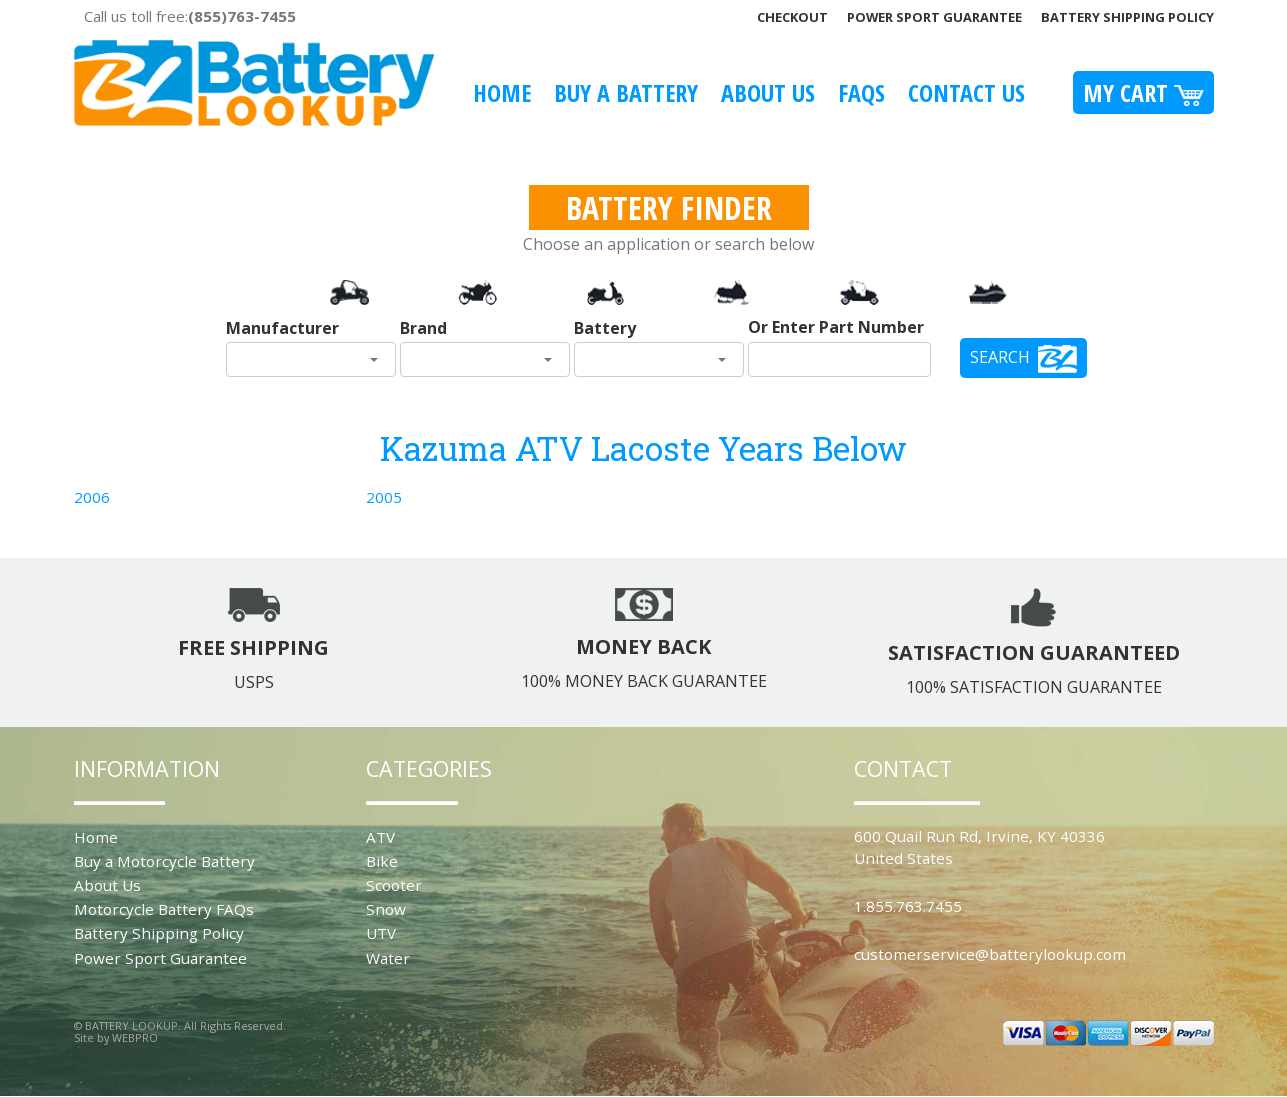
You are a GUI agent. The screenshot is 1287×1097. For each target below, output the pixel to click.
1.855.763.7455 (908, 906)
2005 (384, 497)
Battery (605, 328)
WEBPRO (135, 1037)
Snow (386, 909)
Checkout (792, 17)
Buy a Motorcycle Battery (164, 861)
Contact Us (966, 92)
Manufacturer (282, 328)
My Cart (1143, 92)
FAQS (861, 92)
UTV (381, 933)
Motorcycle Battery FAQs (164, 909)
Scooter (394, 885)
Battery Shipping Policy (1127, 17)
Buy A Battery (626, 92)
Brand (423, 328)
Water (388, 958)
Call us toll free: (190, 16)
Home (502, 92)
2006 (92, 497)
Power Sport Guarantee (934, 17)
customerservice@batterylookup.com (990, 954)
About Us (768, 92)
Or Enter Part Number (836, 327)
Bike (382, 861)
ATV (380, 837)
